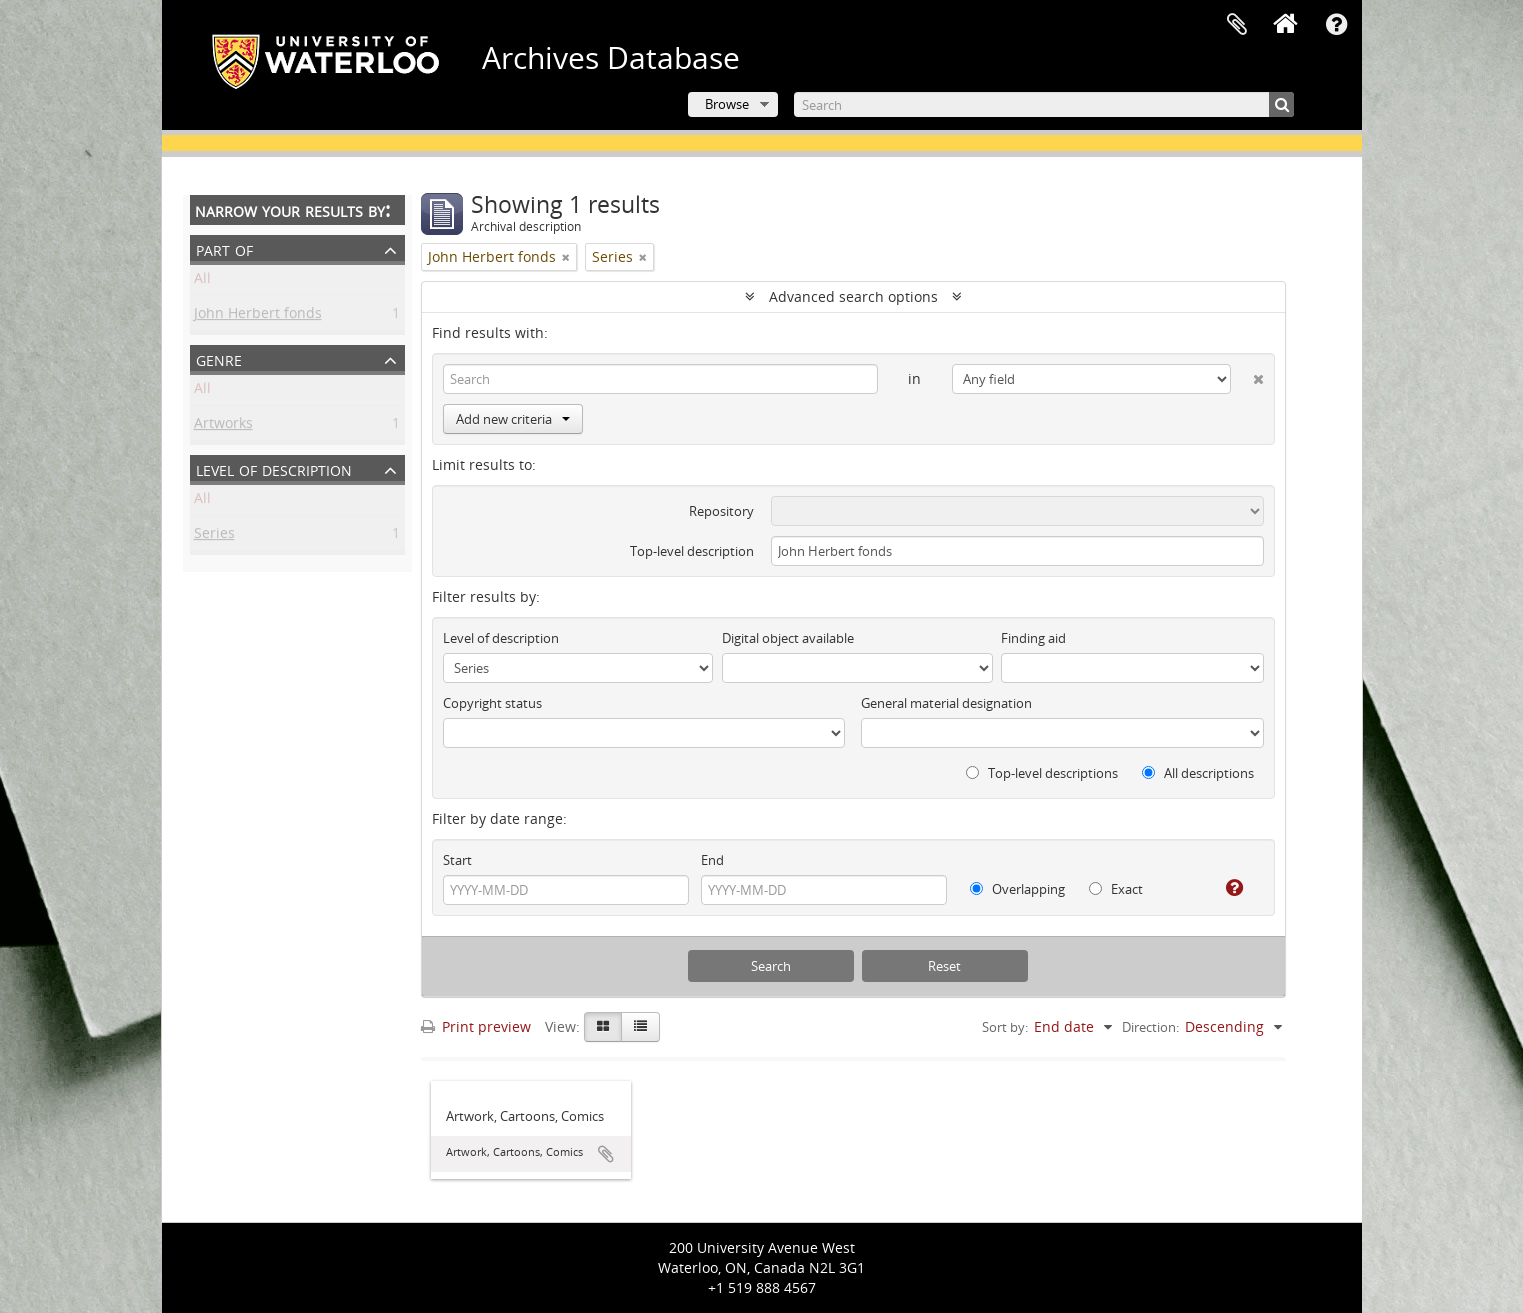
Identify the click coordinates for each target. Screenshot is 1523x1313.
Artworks (223, 426)
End (712, 860)
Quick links (1337, 25)
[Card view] (603, 1027)
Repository (721, 511)
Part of (224, 248)
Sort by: (1005, 1027)
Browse (727, 104)
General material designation (946, 703)
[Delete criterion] (1247, 375)
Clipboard (1237, 25)
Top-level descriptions (1042, 773)
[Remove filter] (566, 257)
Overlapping (1017, 889)
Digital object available (788, 638)
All (202, 281)
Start (457, 860)
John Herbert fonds (258, 316)
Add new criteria (513, 419)
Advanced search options (853, 296)
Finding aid (1033, 638)
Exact (1116, 889)
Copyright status (492, 703)
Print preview (476, 1026)
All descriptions (1198, 773)
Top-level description (692, 551)
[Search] (1044, 104)
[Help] (1226, 888)
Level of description (274, 468)
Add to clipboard (606, 1154)
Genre (219, 358)
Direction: (1150, 1027)
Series (214, 536)
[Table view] (640, 1027)
